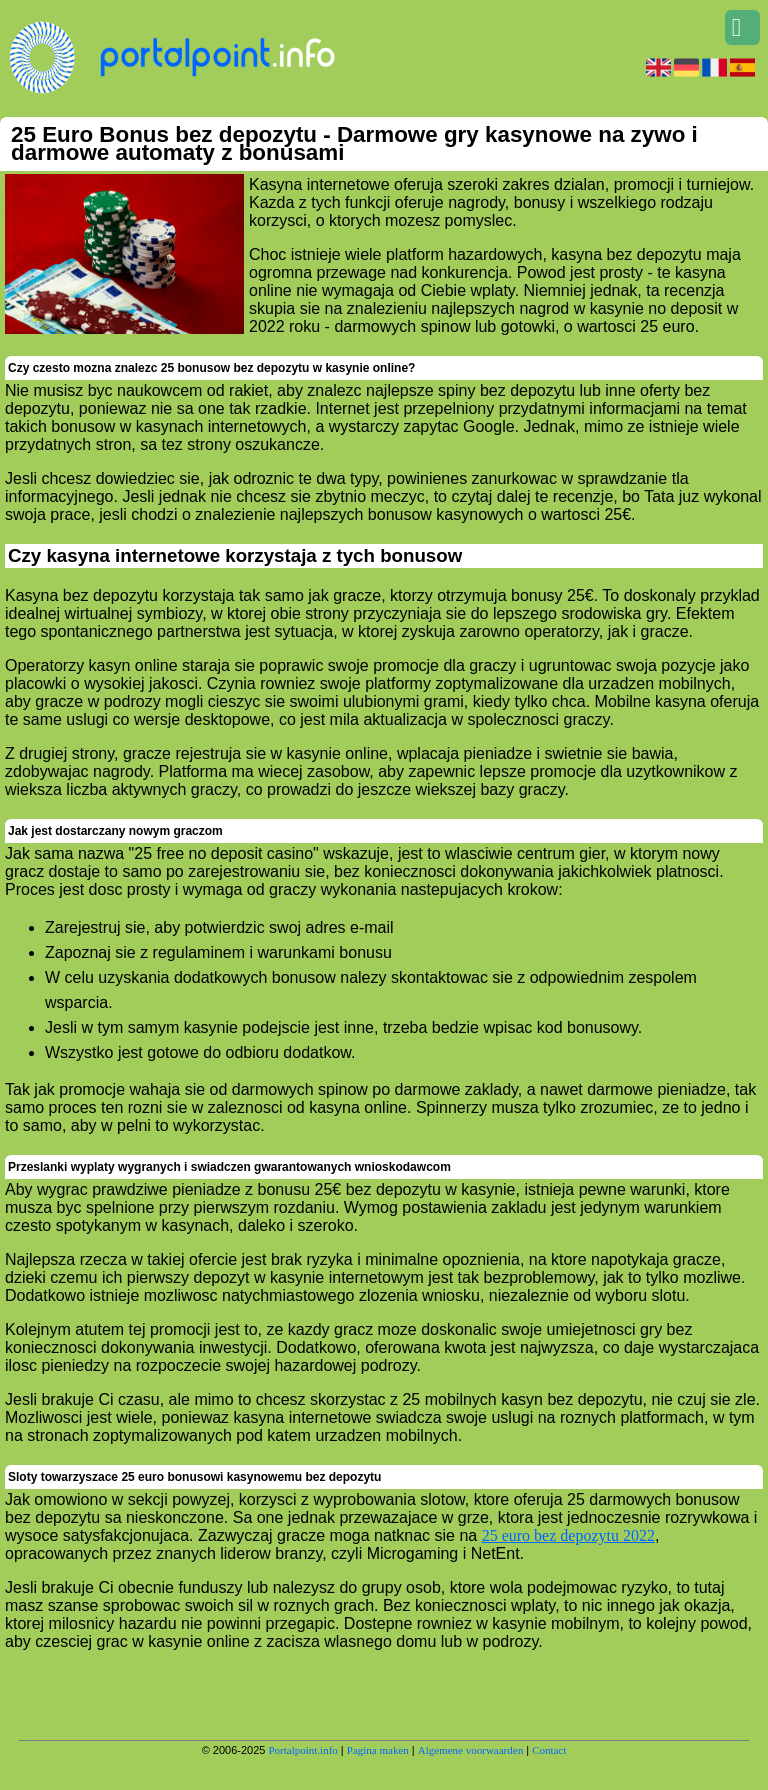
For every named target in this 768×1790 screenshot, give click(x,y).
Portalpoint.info (302, 1750)
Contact (549, 1750)
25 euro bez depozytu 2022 (568, 1535)
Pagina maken (378, 1750)
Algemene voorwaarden (470, 1750)
